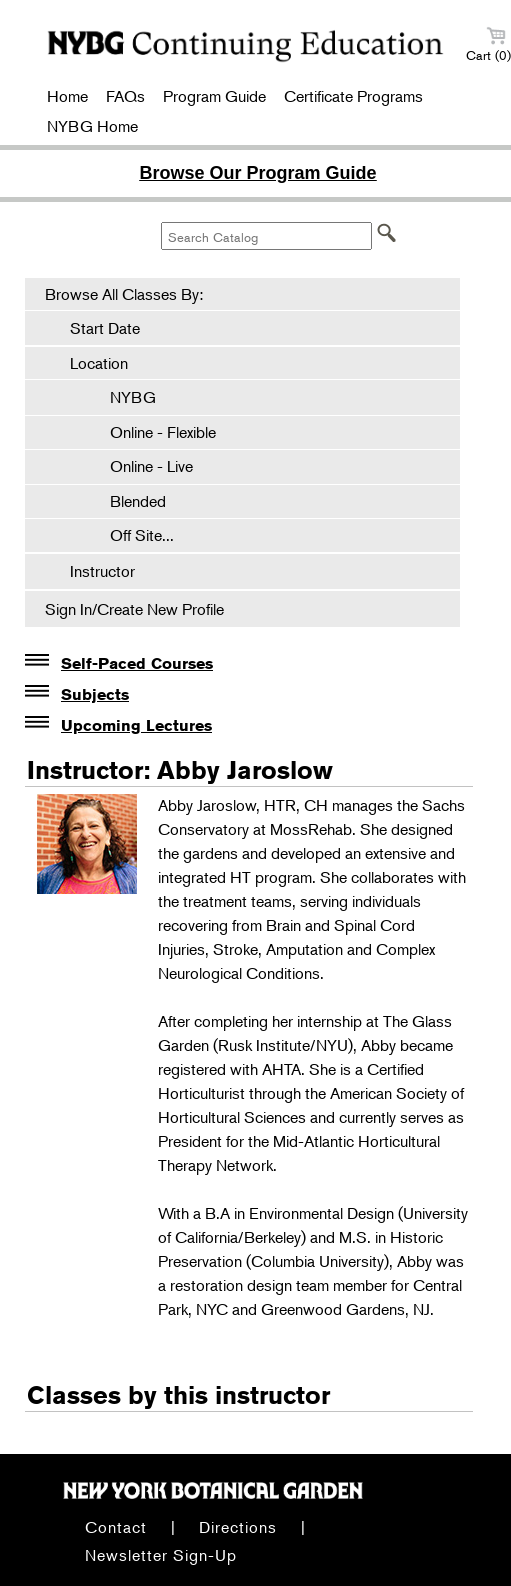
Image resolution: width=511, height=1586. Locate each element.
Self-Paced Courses (137, 663)
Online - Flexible (153, 432)
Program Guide (214, 96)
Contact (116, 1527)
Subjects (95, 694)
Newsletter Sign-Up (161, 1555)
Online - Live (141, 466)
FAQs (125, 96)
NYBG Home (92, 126)
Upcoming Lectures (136, 725)
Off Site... (132, 535)
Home (67, 96)
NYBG (123, 397)
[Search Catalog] (266, 236)
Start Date (105, 328)
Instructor (102, 571)
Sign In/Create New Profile (134, 609)
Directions (238, 1527)
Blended (128, 501)
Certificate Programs (353, 96)
